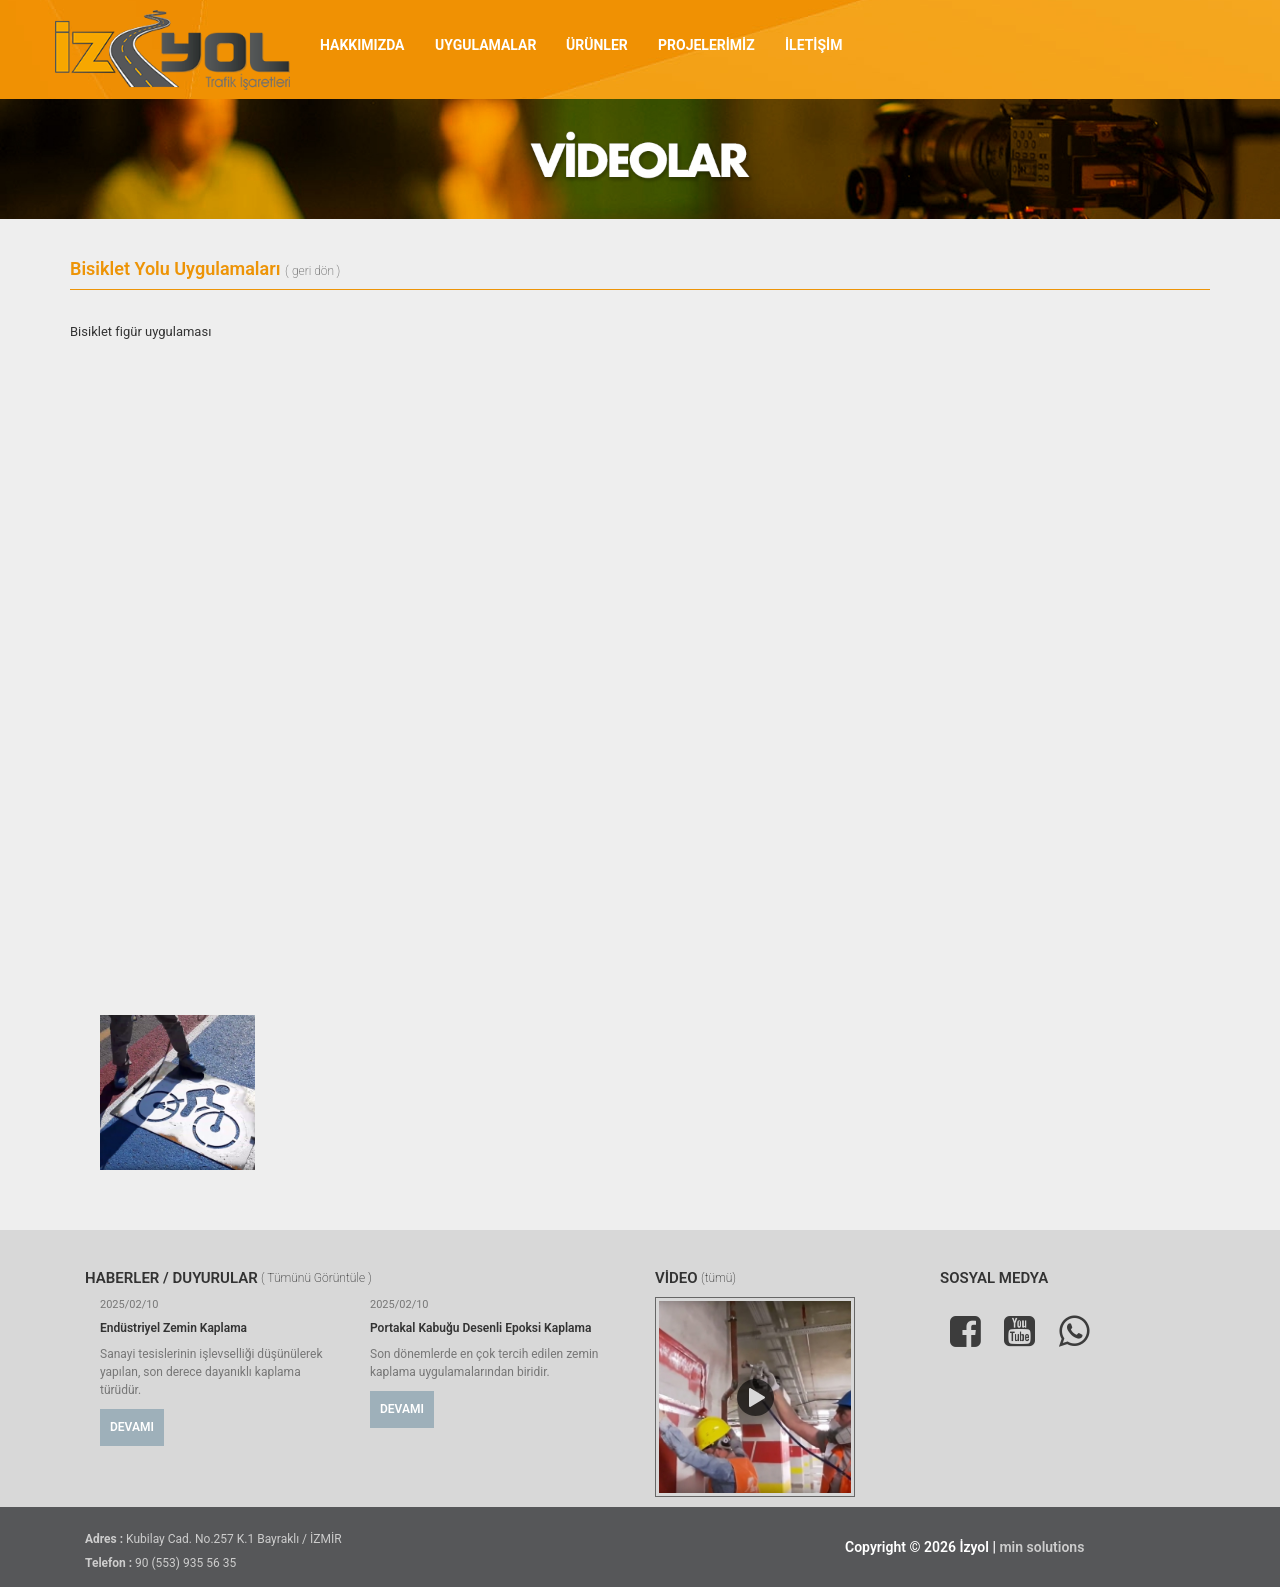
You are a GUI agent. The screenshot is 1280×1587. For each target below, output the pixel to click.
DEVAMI (132, 1427)
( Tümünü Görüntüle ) (316, 1278)
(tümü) (718, 1278)
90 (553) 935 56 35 (185, 1563)
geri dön (313, 271)
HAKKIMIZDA (362, 45)
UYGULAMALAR (485, 45)
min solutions (1041, 1547)
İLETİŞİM (813, 45)
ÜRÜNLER (597, 45)
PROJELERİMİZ (706, 45)
